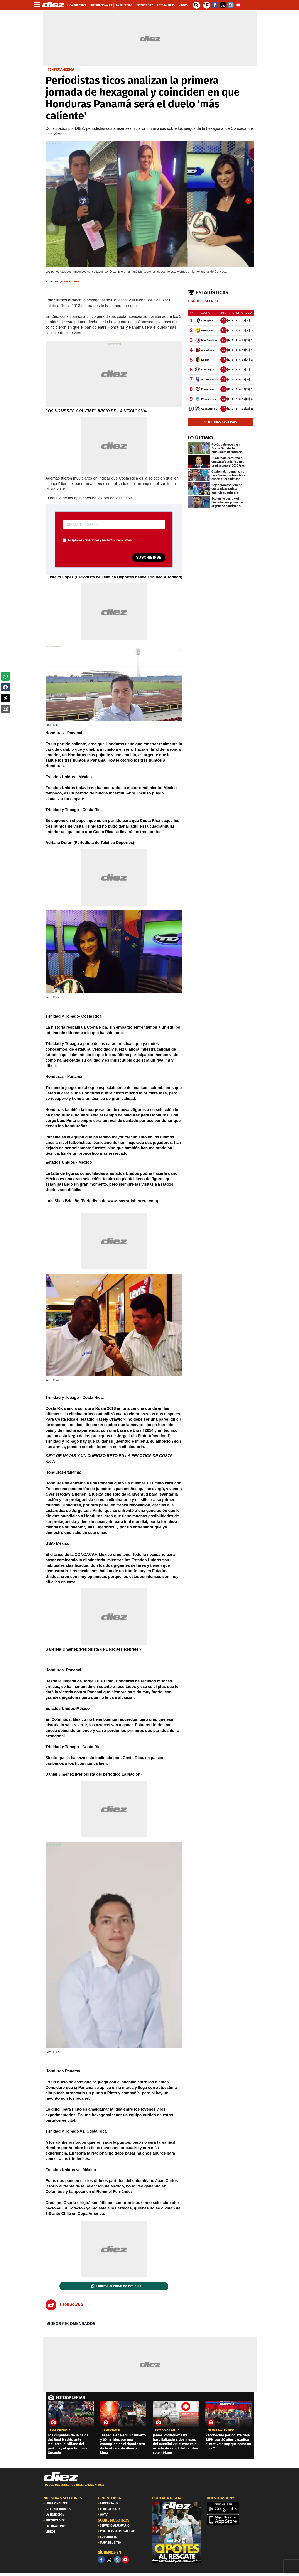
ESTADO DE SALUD (167, 2433)
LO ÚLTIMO (200, 440)
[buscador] (196, 5)
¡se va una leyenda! (221, 2433)
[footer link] (149, 2490)
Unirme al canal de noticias (118, 2288)
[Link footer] (60, 2479)
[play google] (231, 2510)
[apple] (231, 2522)
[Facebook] (101, 2562)
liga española (60, 2433)
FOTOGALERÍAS (70, 2400)
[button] (5, 676)
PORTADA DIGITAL (168, 2500)
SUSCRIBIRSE (148, 560)
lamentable (111, 2433)
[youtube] (125, 2562)
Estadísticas (212, 295)
